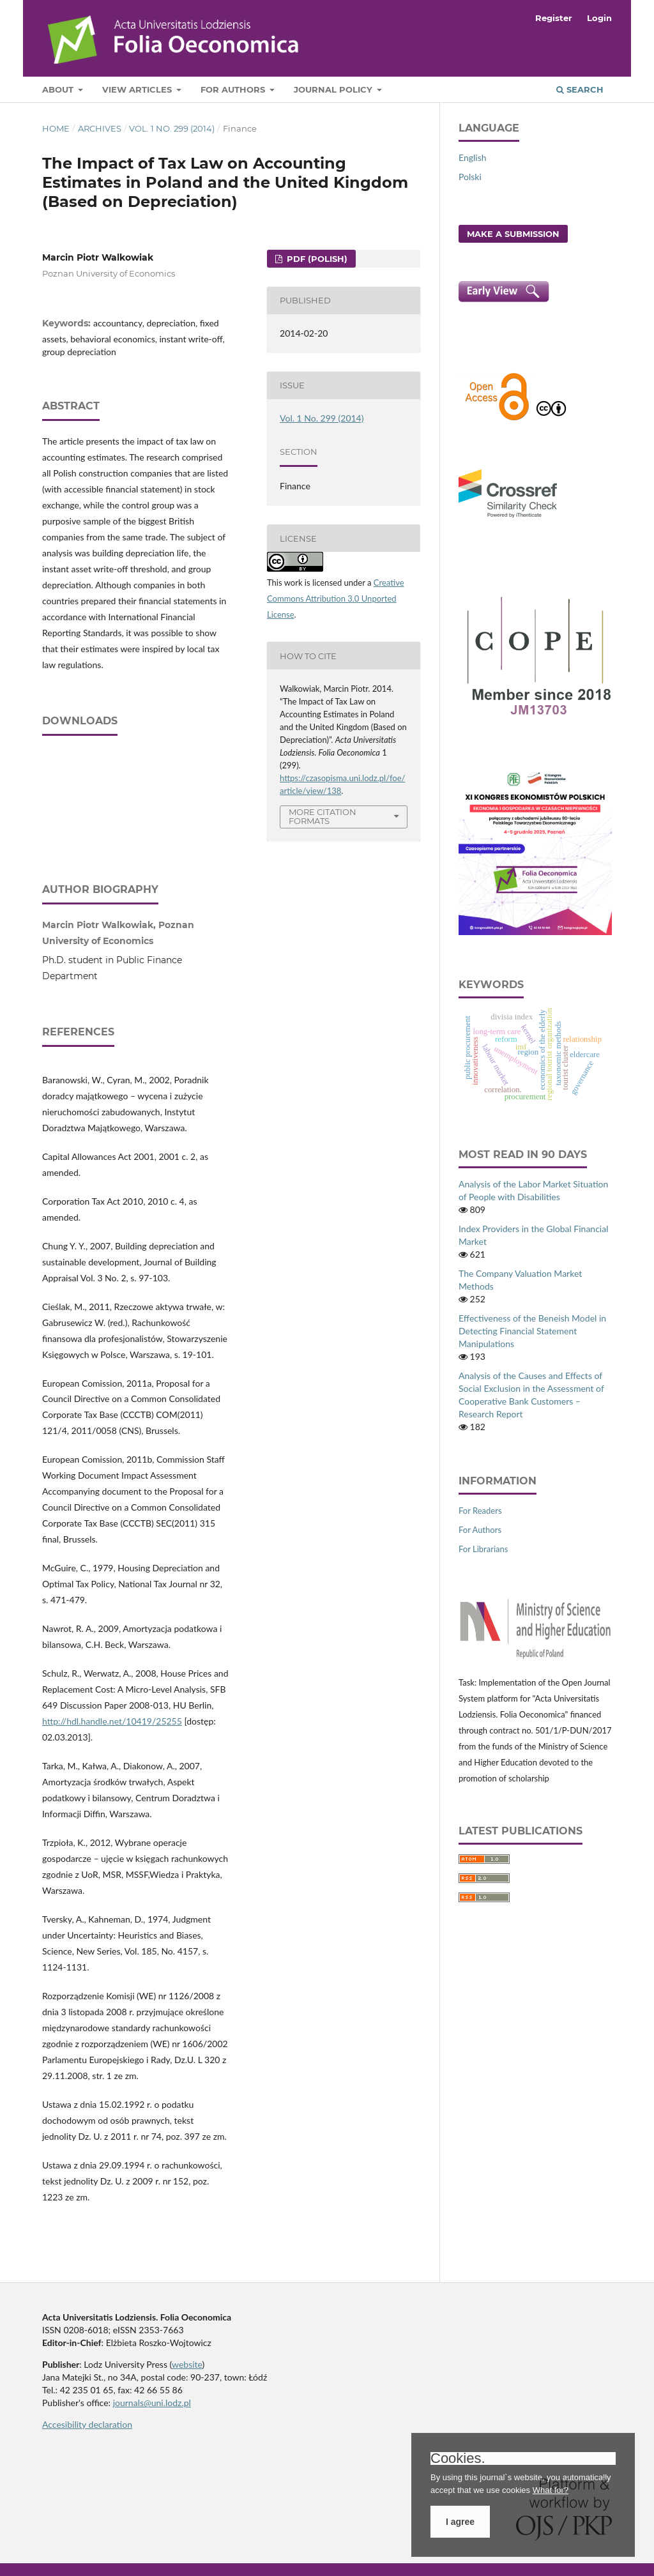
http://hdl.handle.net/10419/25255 (112, 1721)
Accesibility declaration (87, 2424)
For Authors (234, 89)
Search (580, 89)
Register (553, 18)
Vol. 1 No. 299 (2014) (172, 128)
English (473, 157)
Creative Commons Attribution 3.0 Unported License (335, 598)
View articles (138, 89)
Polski (470, 176)
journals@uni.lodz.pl (152, 2402)
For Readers (480, 1510)
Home (56, 128)
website (187, 2364)
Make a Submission (513, 234)
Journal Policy (334, 89)
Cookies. (457, 2458)
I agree (460, 2522)
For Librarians (483, 1549)
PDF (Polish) (315, 259)
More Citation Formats (322, 817)
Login (599, 18)
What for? (550, 2490)
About (59, 89)
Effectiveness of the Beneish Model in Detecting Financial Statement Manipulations (532, 1331)
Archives (99, 128)
